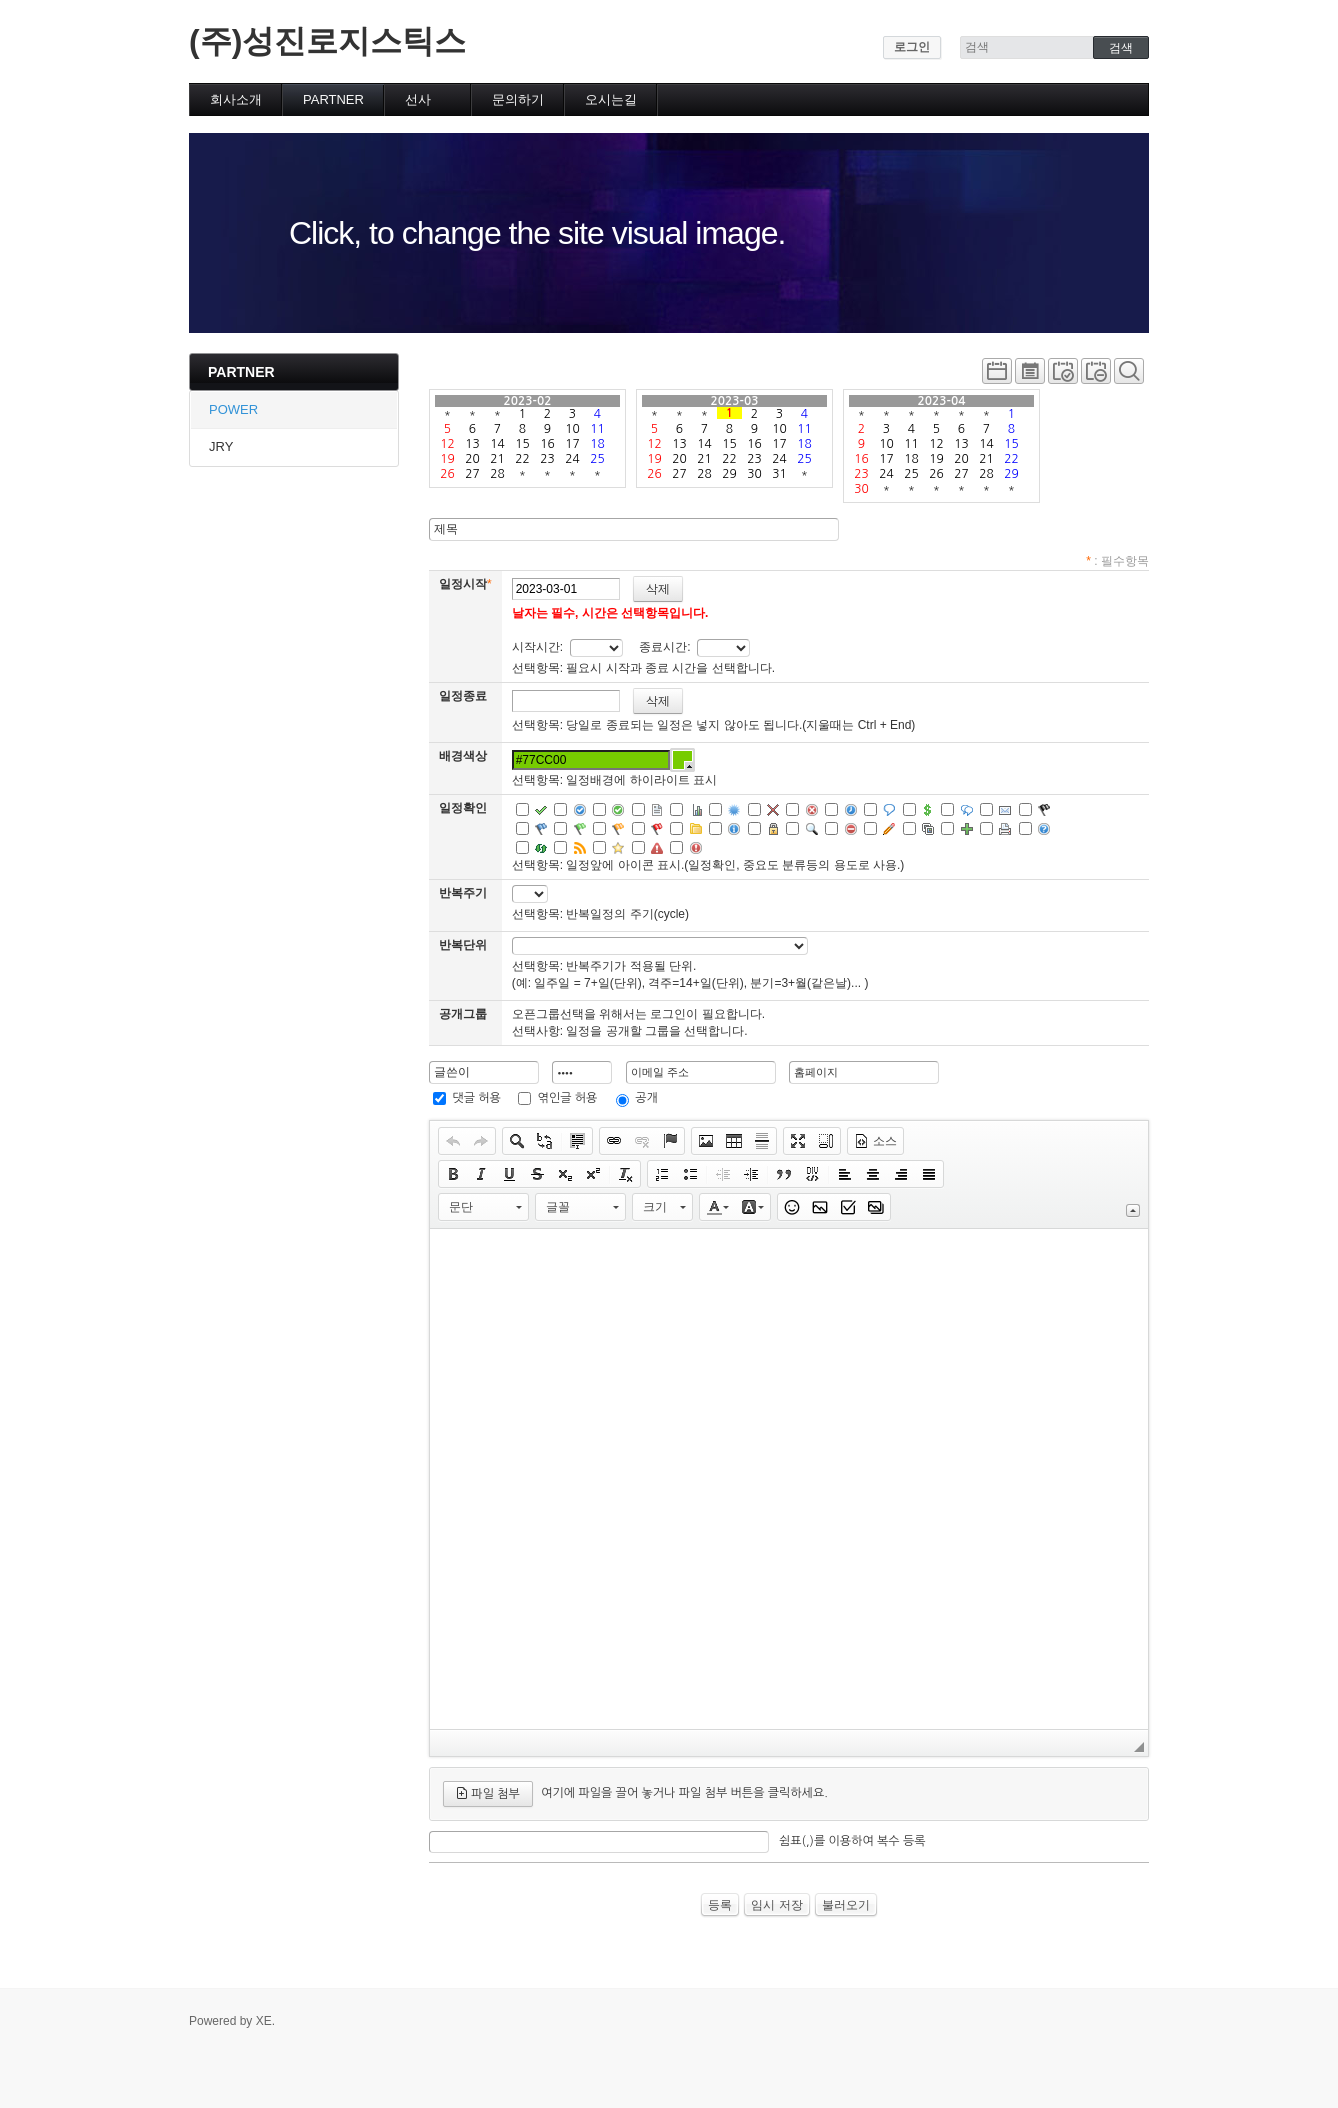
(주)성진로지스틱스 (327, 41)
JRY (221, 446)
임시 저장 (776, 1905)
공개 (646, 1098)
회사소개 (236, 99)
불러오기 (846, 1905)
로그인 (912, 47)
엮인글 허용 (568, 1098)
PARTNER (333, 99)
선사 (418, 99)
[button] (453, 1141)
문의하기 (518, 99)
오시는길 (611, 99)
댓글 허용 (476, 1098)
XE (264, 2021)
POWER (233, 409)
